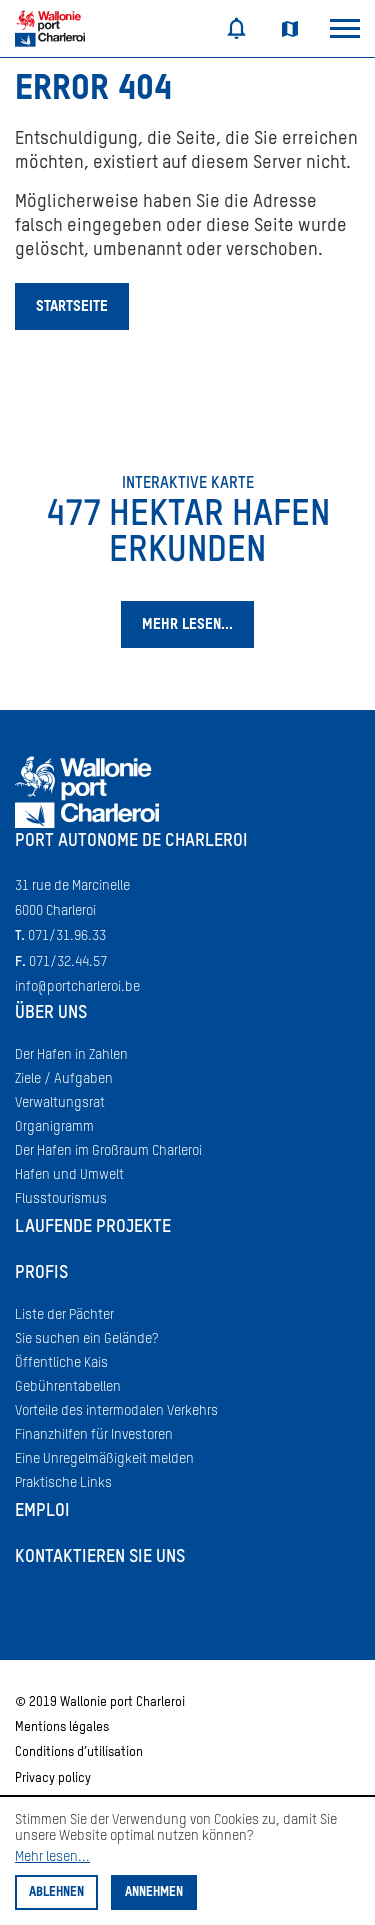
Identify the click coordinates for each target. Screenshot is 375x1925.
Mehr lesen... (52, 1857)
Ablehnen (56, 1892)
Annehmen (154, 1892)
